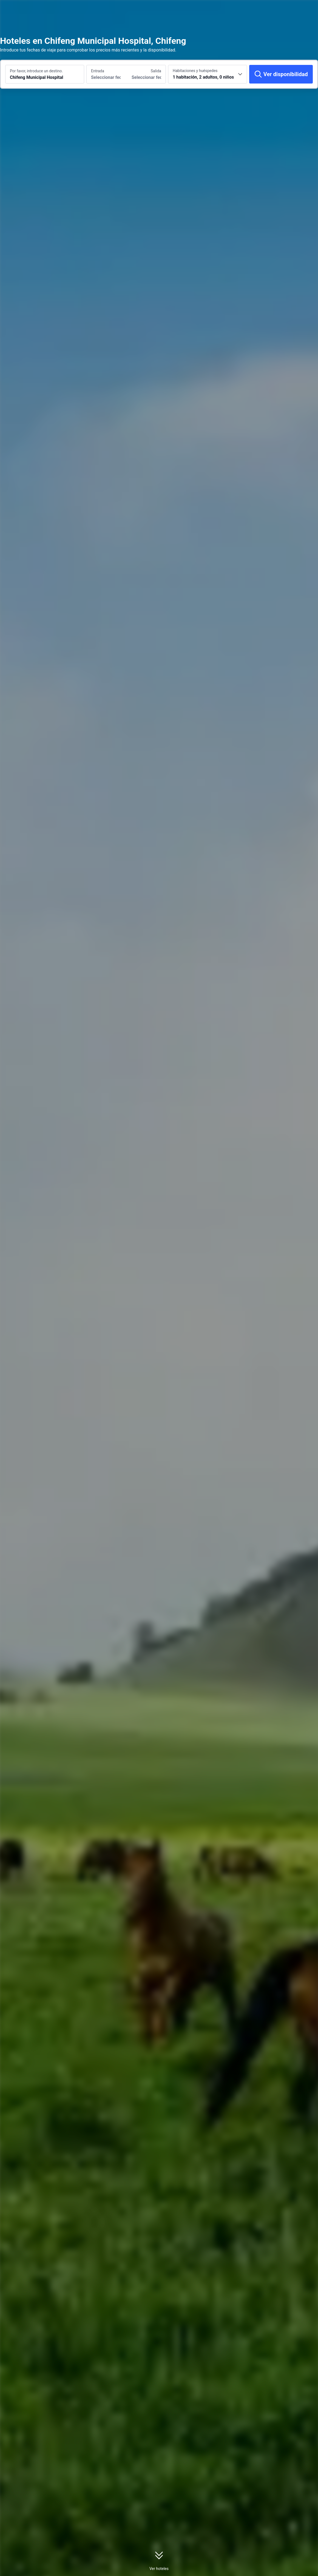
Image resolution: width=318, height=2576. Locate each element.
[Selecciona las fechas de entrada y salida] (106, 74)
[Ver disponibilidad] (281, 74)
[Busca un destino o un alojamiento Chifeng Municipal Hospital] (44, 74)
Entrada (97, 71)
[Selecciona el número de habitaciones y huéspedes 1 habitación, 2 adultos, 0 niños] (207, 74)
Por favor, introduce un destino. (36, 71)
